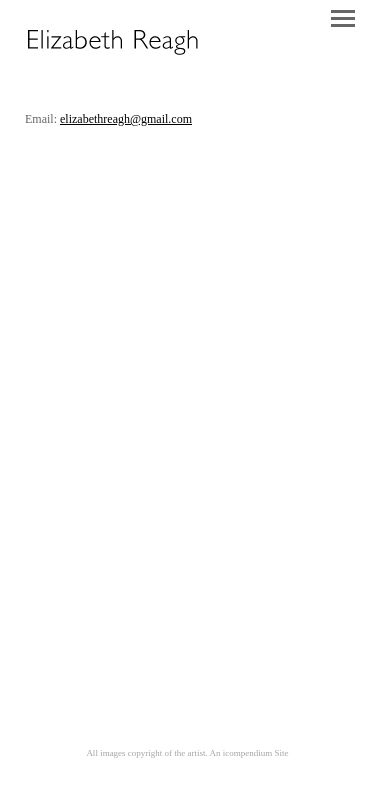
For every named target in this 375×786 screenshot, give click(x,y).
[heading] (112, 55)
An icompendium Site (249, 753)
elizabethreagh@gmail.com (126, 119)
